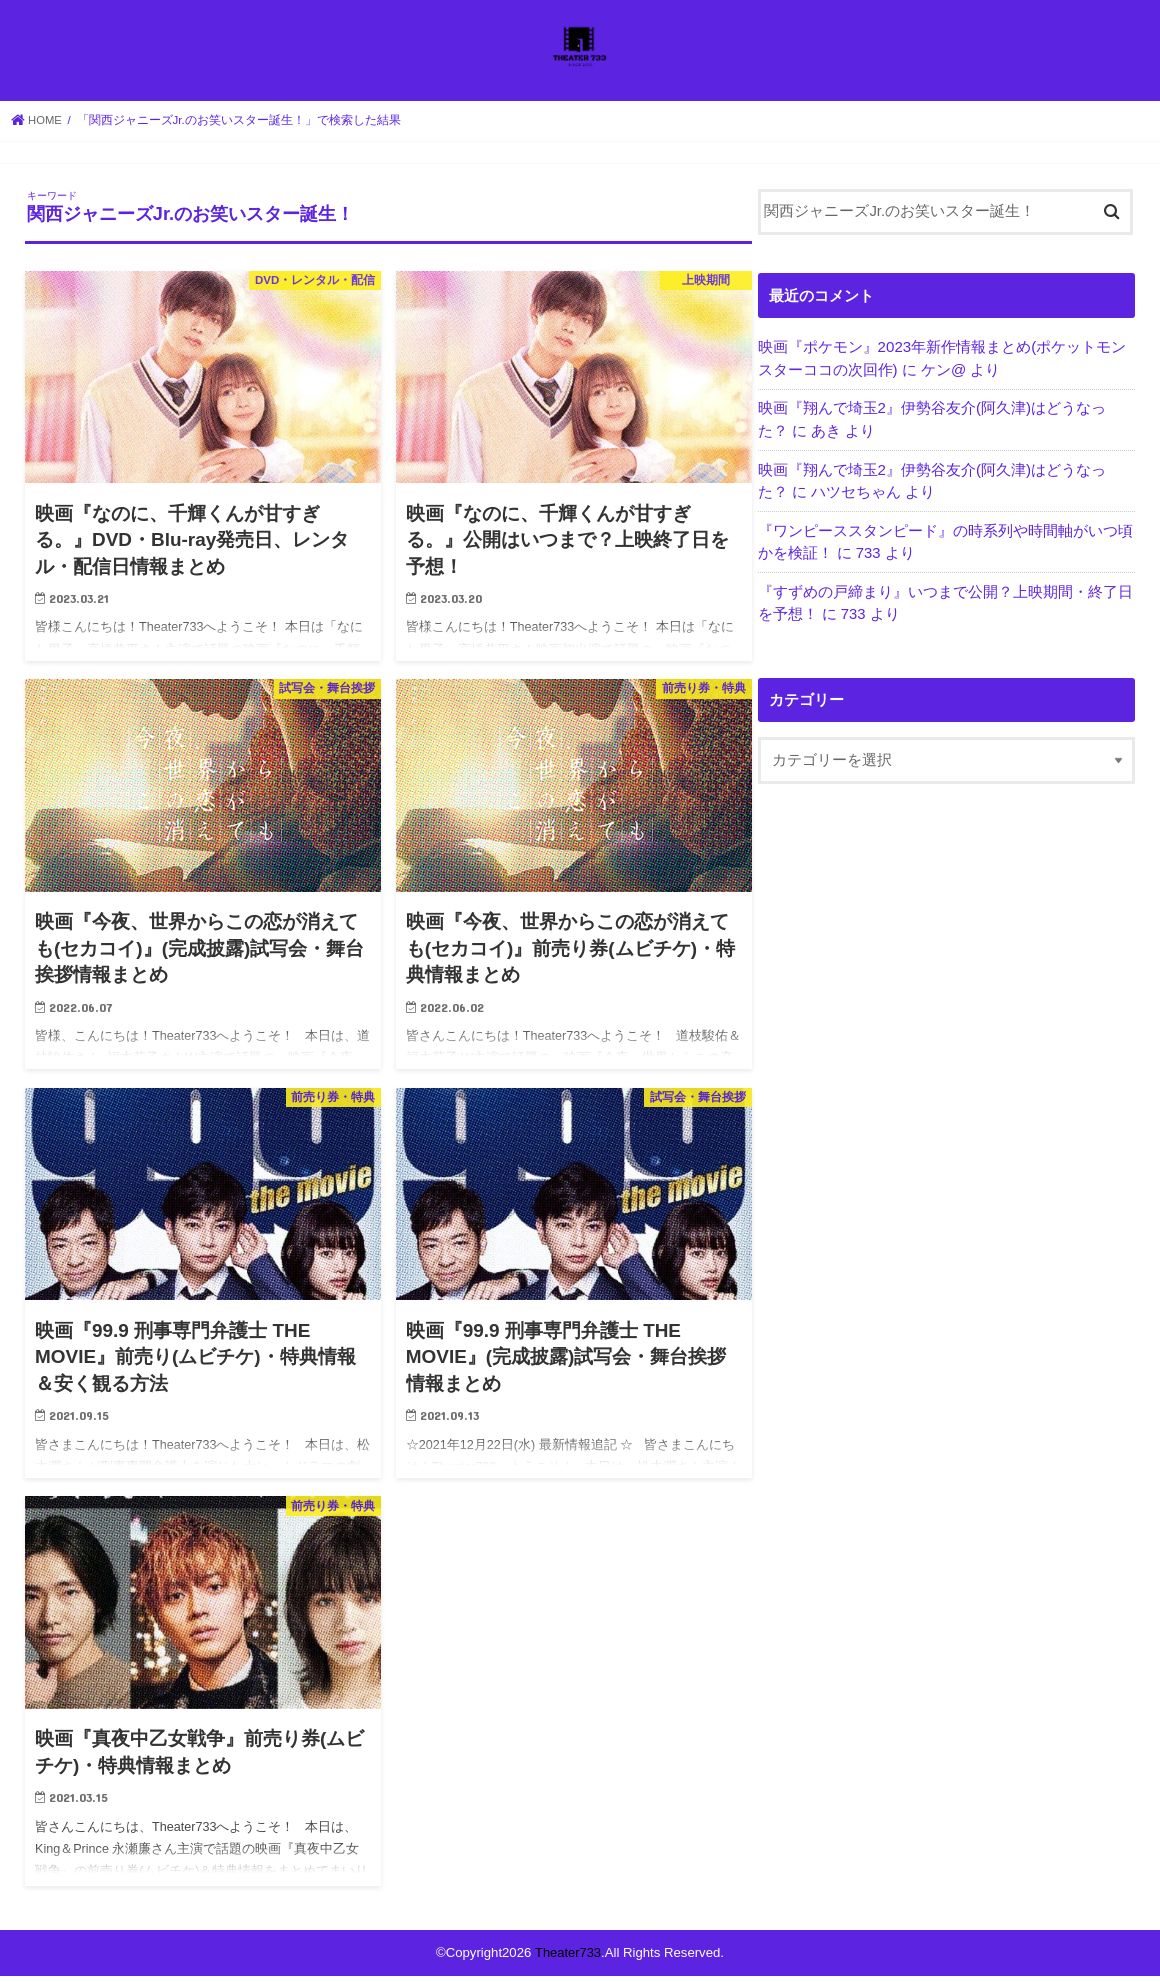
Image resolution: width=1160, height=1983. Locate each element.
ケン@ (943, 377)
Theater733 (567, 1959)
